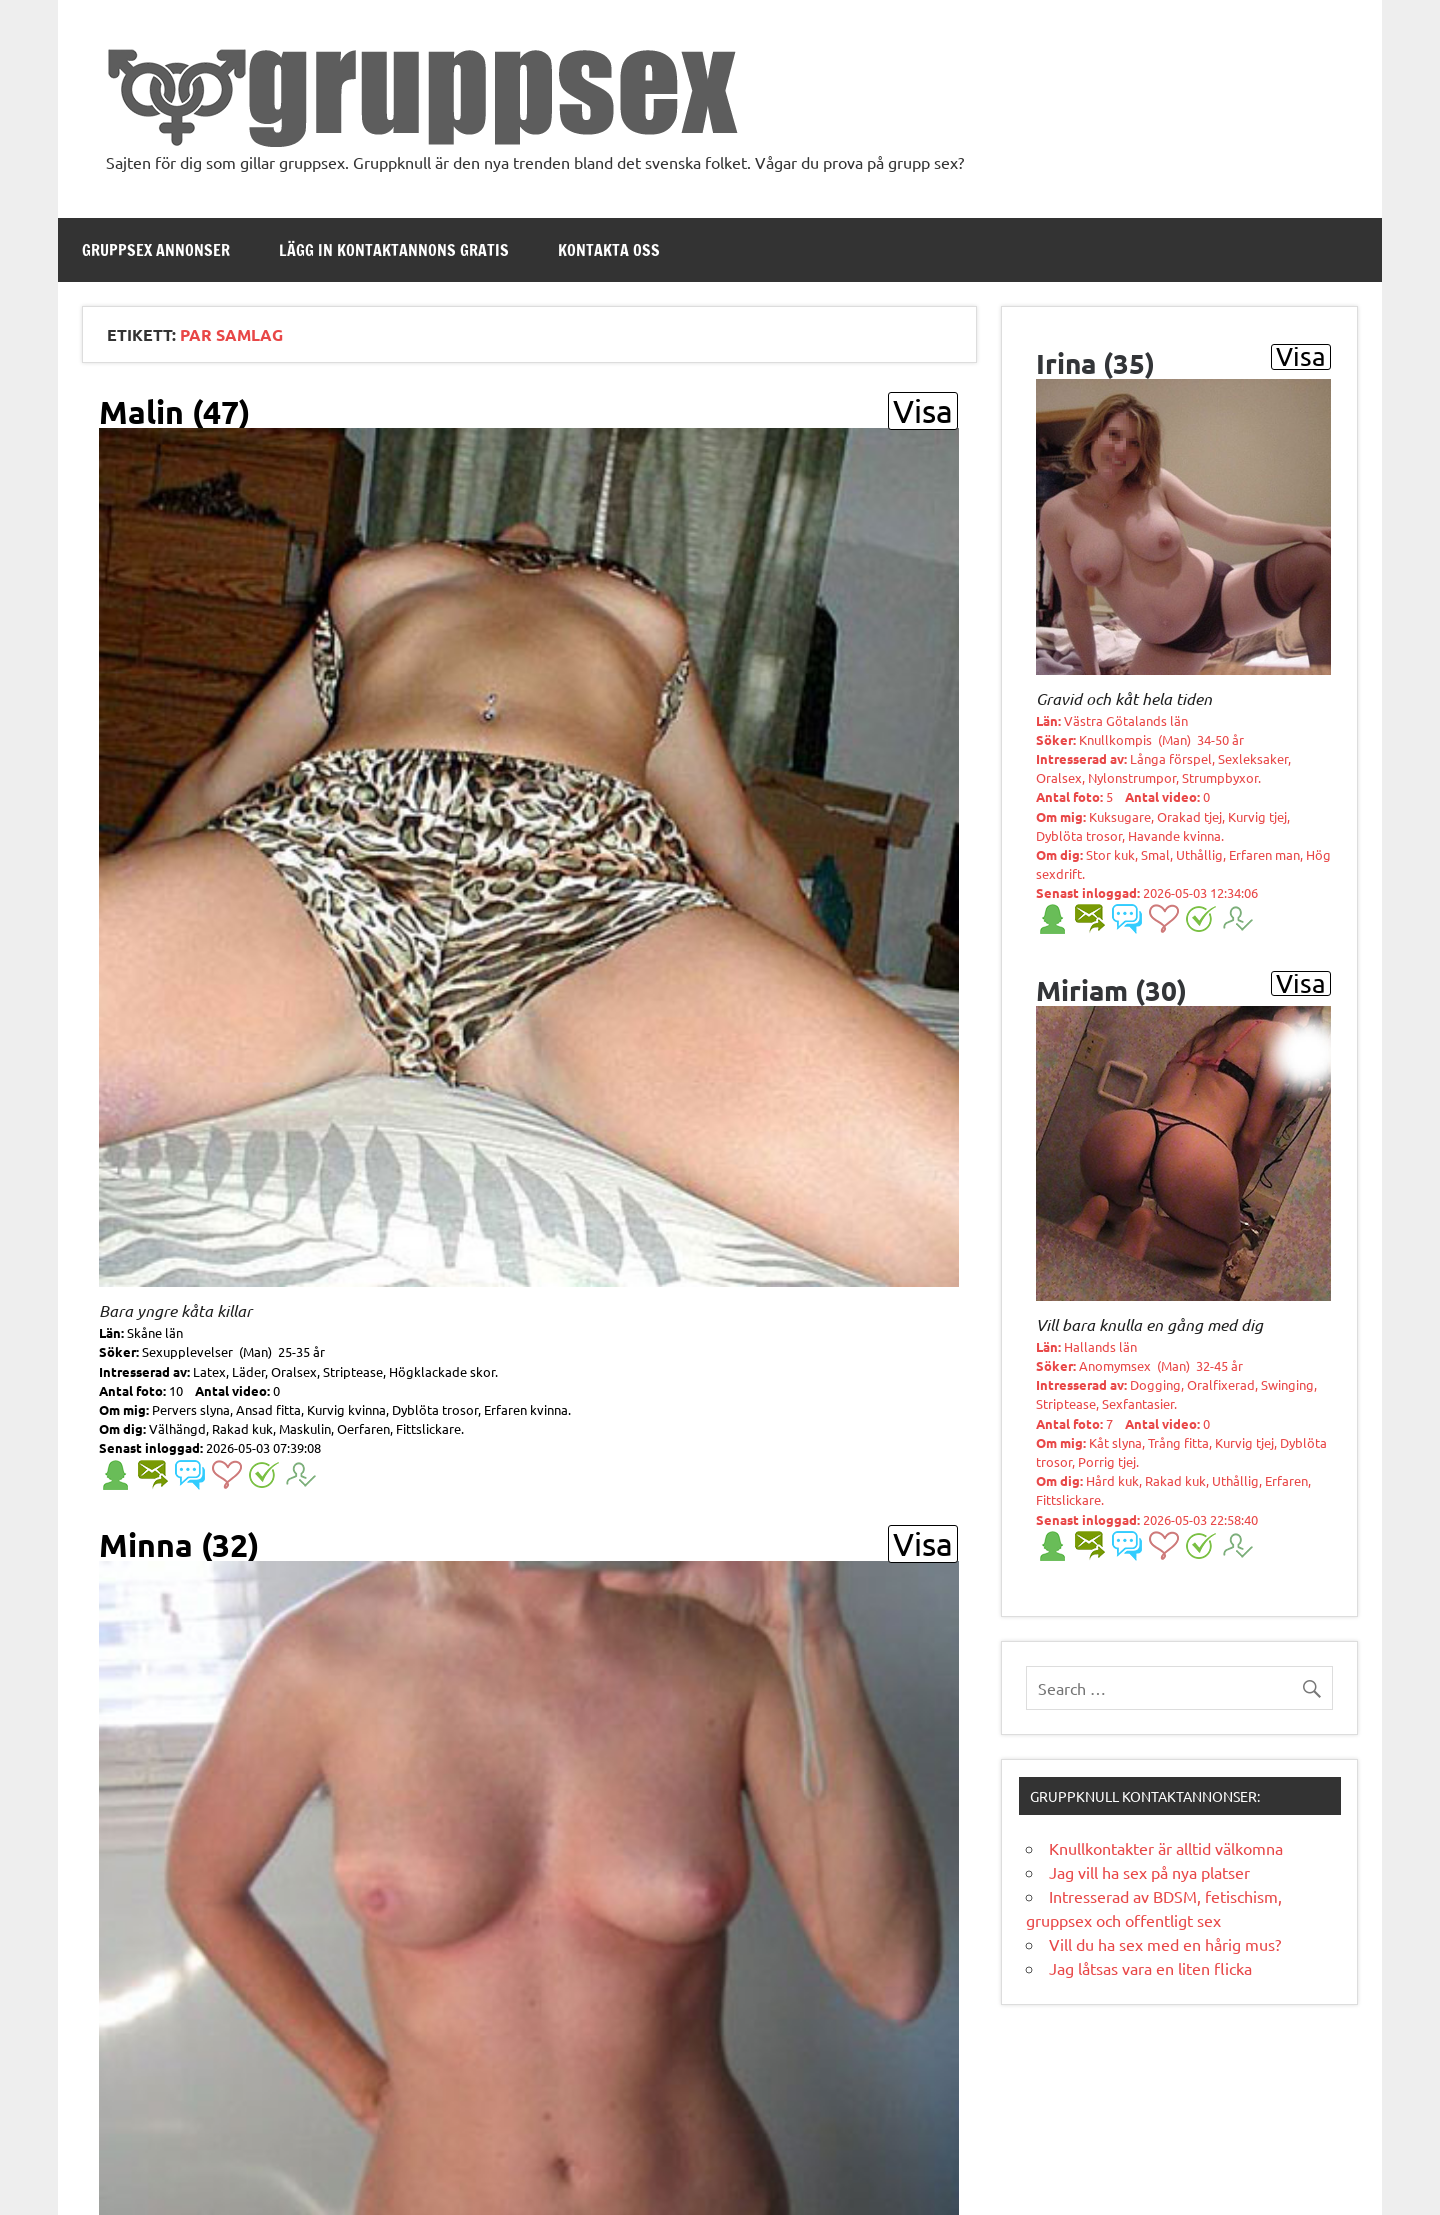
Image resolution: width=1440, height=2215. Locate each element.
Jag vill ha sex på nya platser (1149, 1872)
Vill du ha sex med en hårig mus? (1165, 1944)
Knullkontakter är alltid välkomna (1166, 1848)
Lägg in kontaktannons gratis (394, 250)
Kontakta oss (609, 250)
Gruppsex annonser (156, 250)
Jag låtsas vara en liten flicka (1150, 1968)
